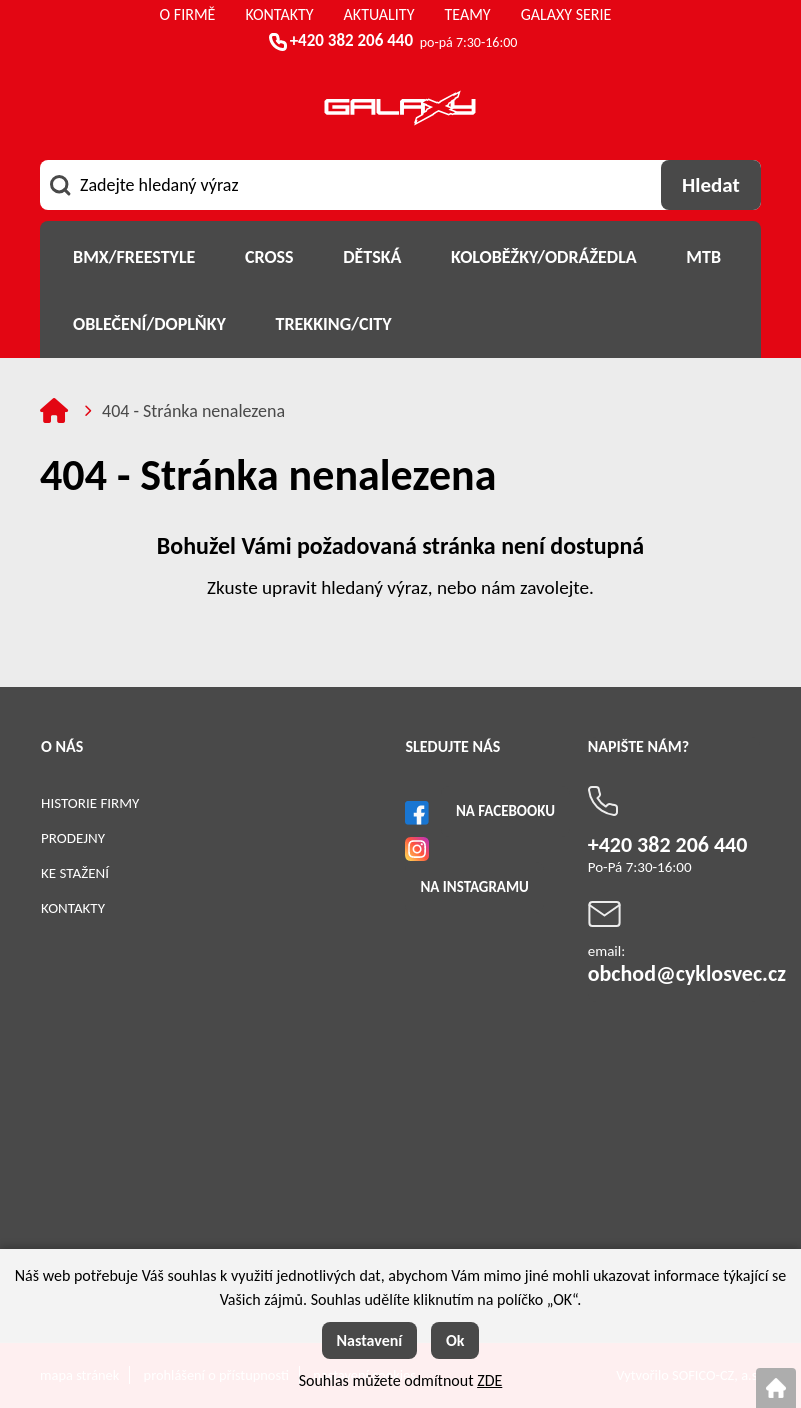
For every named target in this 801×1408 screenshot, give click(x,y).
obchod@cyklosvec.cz (687, 973)
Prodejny (73, 838)
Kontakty (73, 908)
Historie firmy (90, 803)
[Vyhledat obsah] (711, 185)
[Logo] (400, 111)
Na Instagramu (474, 887)
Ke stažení (75, 873)
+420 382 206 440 (351, 40)
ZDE (489, 1380)
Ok (455, 1340)
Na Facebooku (505, 811)
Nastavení (370, 1340)
